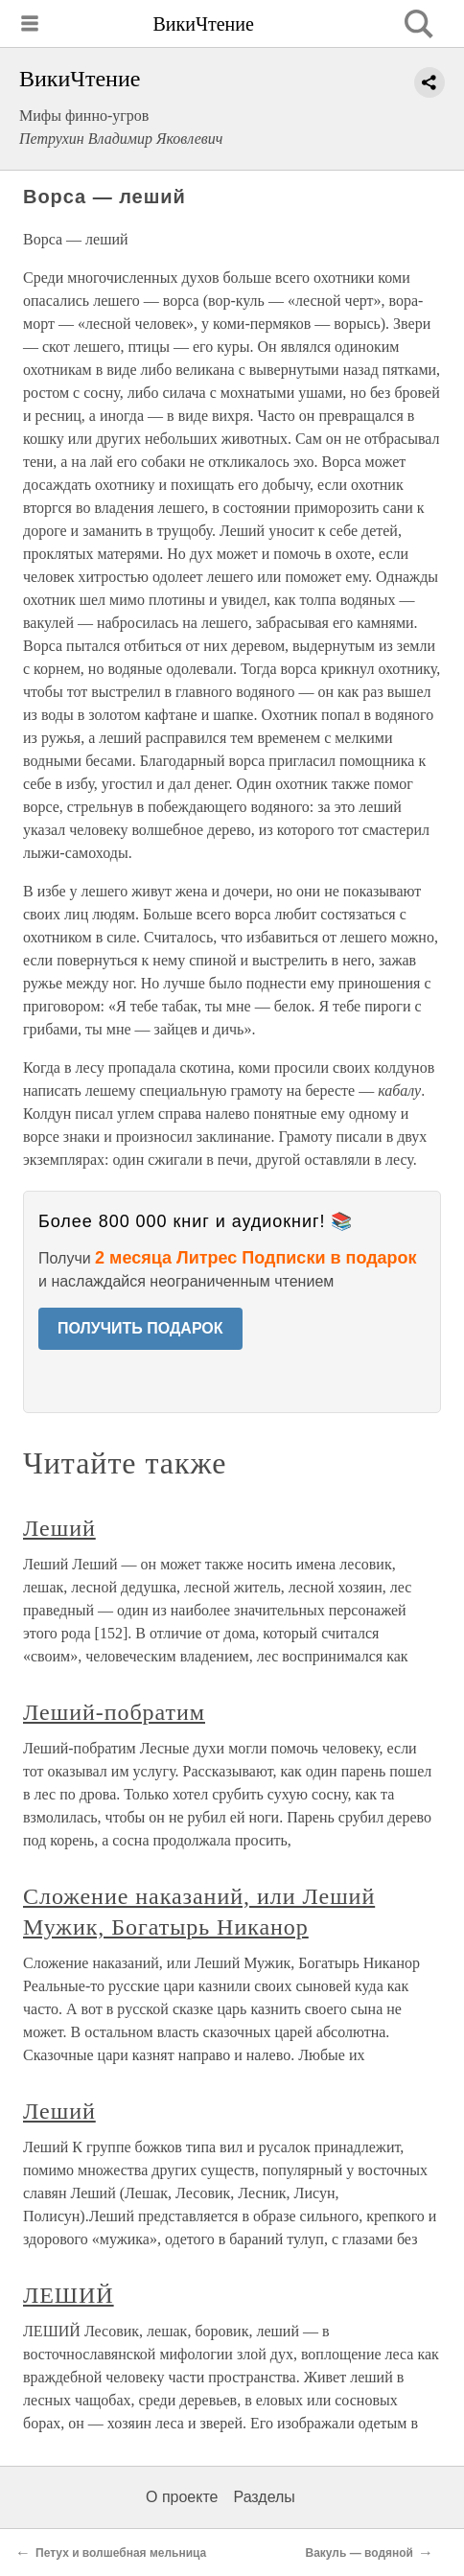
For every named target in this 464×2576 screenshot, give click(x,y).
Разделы (263, 2497)
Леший (59, 1528)
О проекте (182, 2497)
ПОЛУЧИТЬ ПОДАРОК (140, 1328)
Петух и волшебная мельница (120, 2553)
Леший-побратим (114, 1712)
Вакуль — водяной (360, 2553)
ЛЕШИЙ (68, 2295)
